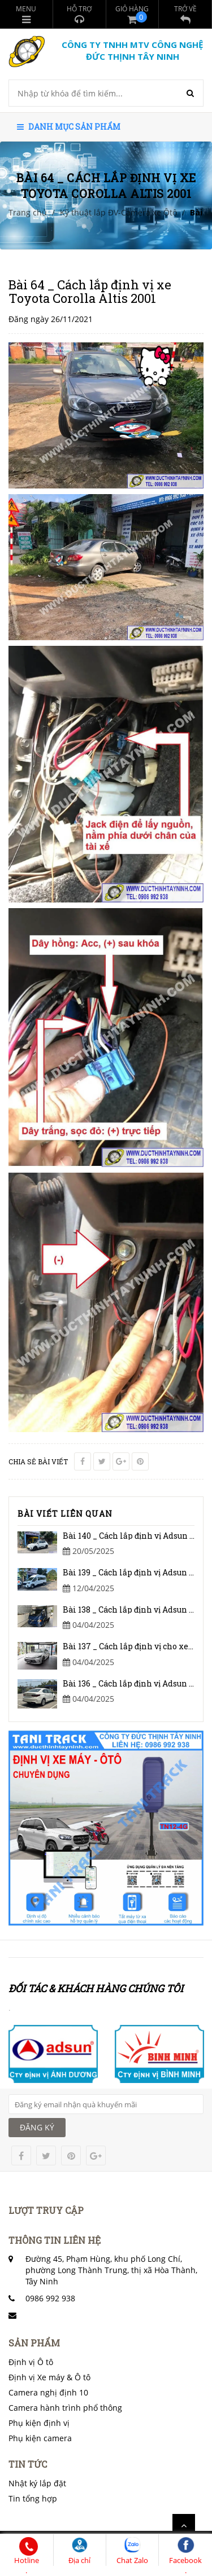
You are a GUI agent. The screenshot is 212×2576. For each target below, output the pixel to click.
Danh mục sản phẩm (68, 126)
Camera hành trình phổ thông (65, 2407)
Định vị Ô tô (30, 2362)
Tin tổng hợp (32, 2498)
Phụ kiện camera (40, 2438)
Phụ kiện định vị (39, 2423)
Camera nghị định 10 (48, 2392)
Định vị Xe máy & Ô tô (49, 2377)
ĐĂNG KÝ (37, 2127)
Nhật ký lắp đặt (37, 2483)
